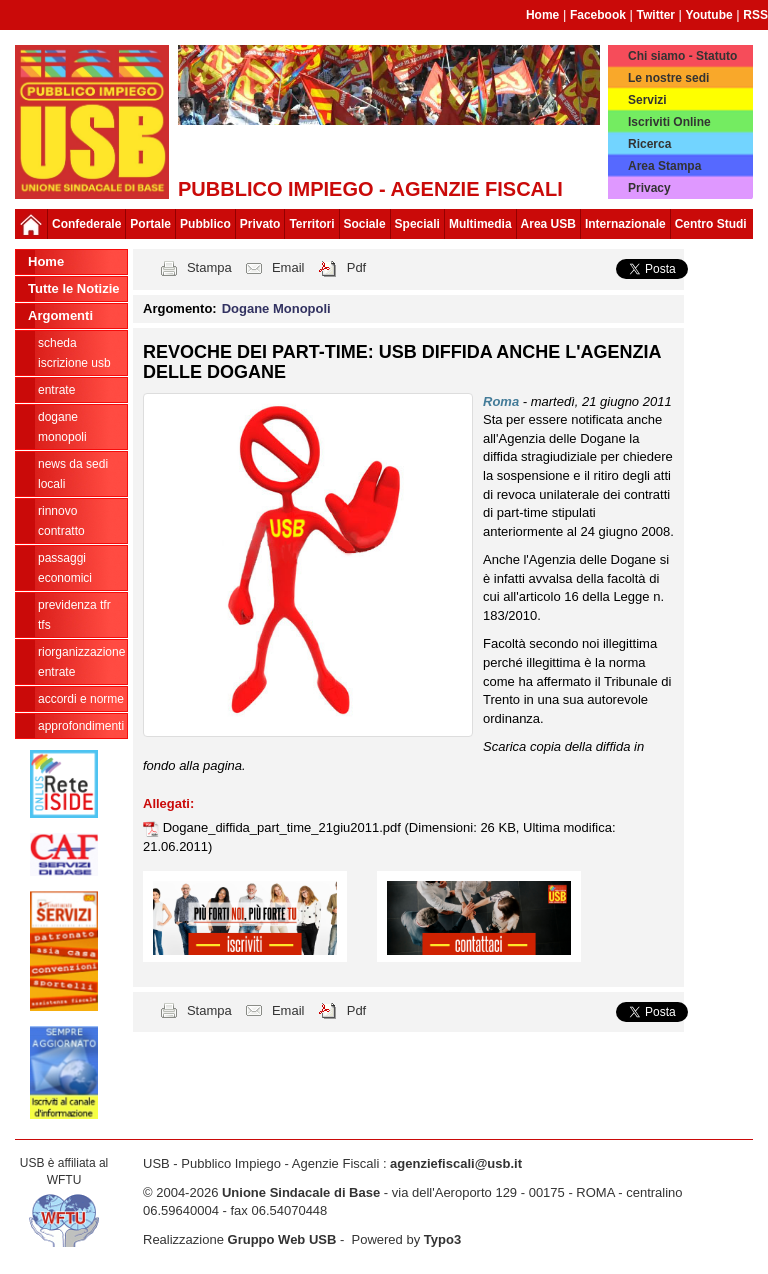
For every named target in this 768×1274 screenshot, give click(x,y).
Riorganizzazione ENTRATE (81, 662)
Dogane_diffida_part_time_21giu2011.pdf (284, 827)
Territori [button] (311, 224)
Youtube (709, 15)
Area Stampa (664, 166)
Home (542, 15)
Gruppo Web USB (282, 1239)
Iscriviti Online (669, 122)
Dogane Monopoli (62, 427)
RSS (755, 15)
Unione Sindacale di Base (301, 1192)
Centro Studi (711, 224)
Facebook (598, 15)
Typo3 (442, 1239)
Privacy (649, 188)
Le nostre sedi (668, 78)
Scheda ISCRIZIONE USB (74, 353)
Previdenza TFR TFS (74, 615)
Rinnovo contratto (61, 521)
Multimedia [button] (480, 224)
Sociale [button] (365, 224)
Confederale (86, 224)
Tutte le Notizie (73, 288)
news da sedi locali (73, 474)
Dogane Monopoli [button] (276, 308)
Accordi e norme (81, 699)
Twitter (656, 15)
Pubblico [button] (205, 224)
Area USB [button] (548, 224)
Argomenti (60, 315)
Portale (150, 224)
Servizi (647, 100)
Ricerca (649, 144)
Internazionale (625, 224)
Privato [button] (260, 224)
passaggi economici (65, 568)
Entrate (56, 390)
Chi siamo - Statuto (682, 56)
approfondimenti (81, 726)
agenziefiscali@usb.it (456, 1163)
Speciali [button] (417, 224)
